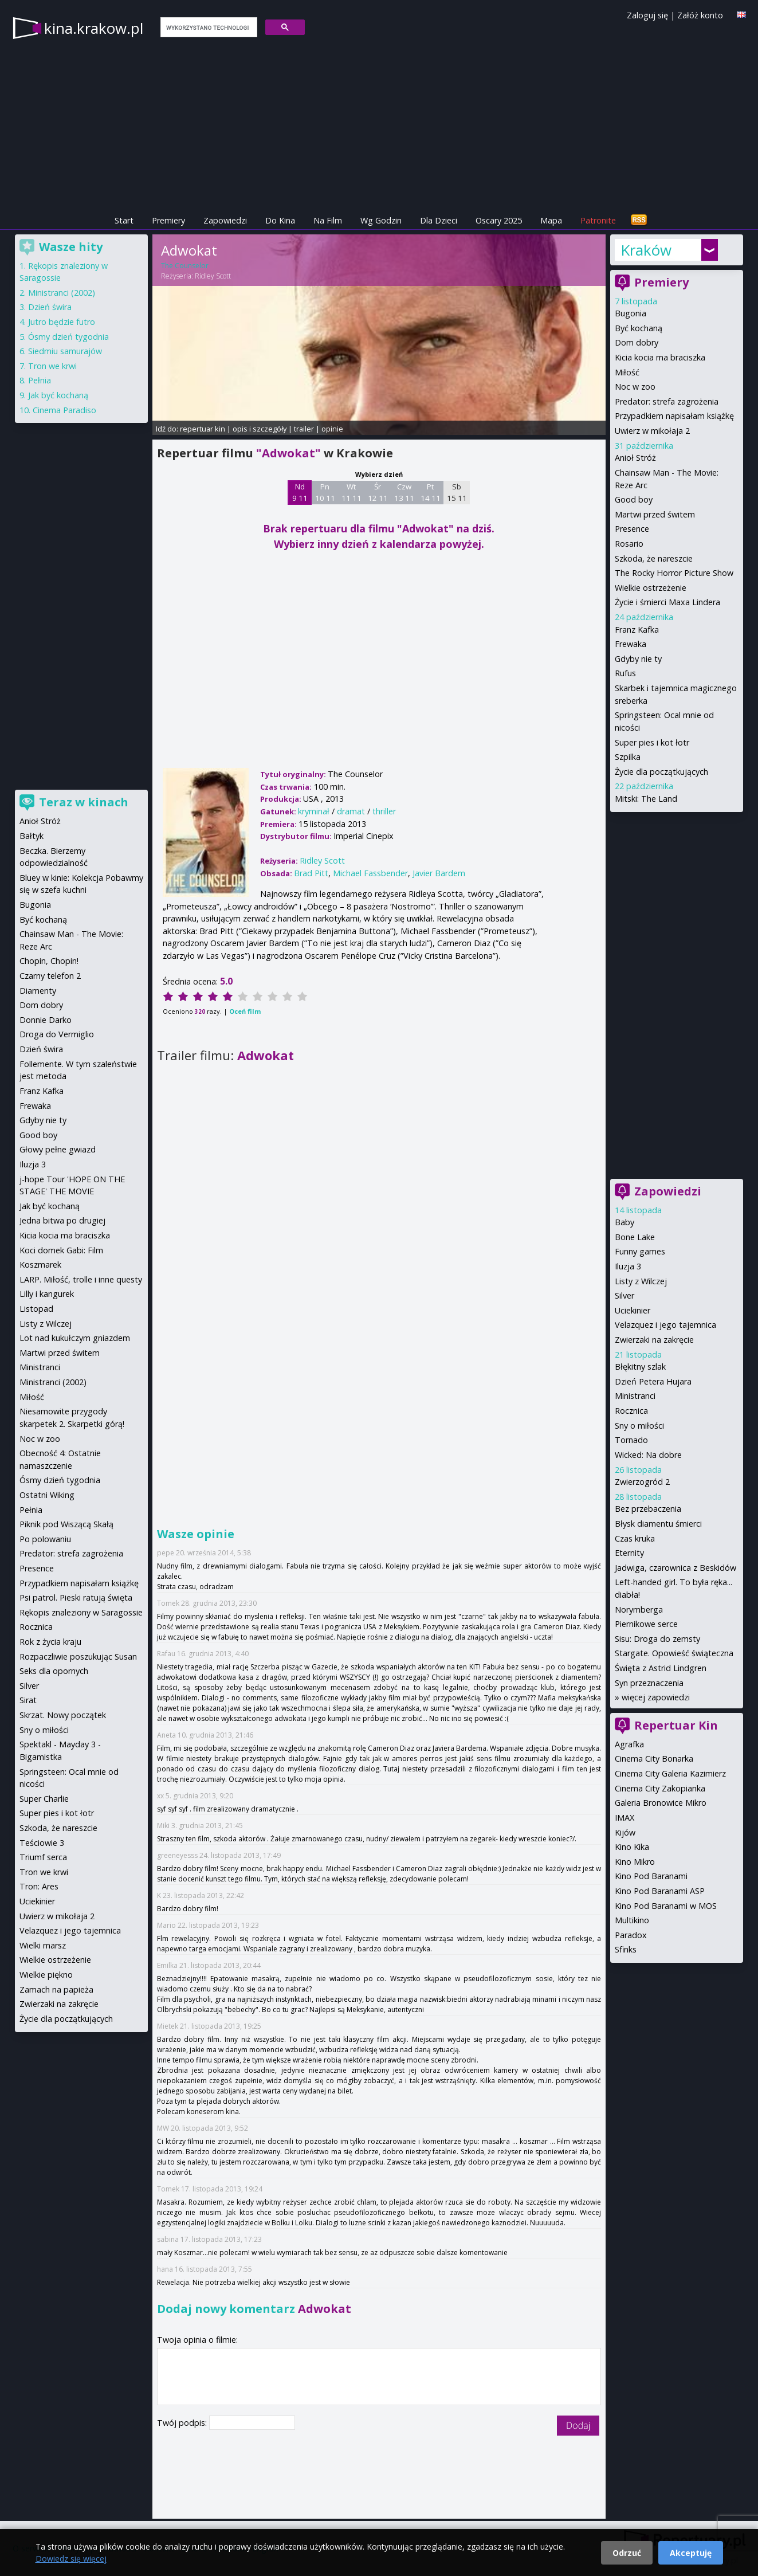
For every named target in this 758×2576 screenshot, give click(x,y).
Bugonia (630, 313)
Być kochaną (638, 328)
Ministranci (635, 1395)
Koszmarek (40, 1264)
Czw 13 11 (404, 492)
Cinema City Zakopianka (660, 1788)
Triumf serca (43, 1857)
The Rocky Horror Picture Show (674, 572)
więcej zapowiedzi (656, 1697)
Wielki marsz (42, 1945)
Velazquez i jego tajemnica (665, 1324)
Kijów (625, 1832)
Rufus (625, 673)
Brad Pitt (311, 873)
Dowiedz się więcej (71, 2558)
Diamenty (37, 990)
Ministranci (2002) (61, 292)
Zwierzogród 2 (642, 1481)
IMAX (624, 1817)
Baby (624, 1222)
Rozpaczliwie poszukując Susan (78, 1656)
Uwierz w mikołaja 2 (652, 430)
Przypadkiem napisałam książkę (674, 415)
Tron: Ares (38, 1886)
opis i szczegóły (259, 429)
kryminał (313, 811)
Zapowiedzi (225, 220)
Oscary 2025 (499, 220)
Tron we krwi (52, 365)
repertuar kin (202, 429)
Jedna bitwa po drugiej (62, 1220)
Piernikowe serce (646, 1623)
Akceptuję (691, 2552)
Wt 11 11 (351, 492)
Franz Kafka (637, 629)
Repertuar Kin (676, 1725)
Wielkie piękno (46, 1974)
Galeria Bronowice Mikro (660, 1802)
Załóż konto (700, 15)
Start (124, 220)
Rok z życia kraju (50, 1641)
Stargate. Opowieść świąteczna (674, 1653)
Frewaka (630, 643)
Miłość (627, 372)
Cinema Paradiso (64, 410)
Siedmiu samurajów (65, 351)
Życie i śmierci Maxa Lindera (667, 602)
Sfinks (626, 1949)
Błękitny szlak (640, 1366)
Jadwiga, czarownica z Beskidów (675, 1567)
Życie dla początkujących (661, 771)
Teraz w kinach (83, 802)
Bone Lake (635, 1237)
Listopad (36, 1308)
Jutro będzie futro (61, 321)
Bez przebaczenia (648, 1508)
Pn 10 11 (325, 492)
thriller (384, 811)
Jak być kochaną (58, 395)
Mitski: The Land (646, 798)
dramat (351, 811)
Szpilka (628, 756)
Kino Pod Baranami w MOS (666, 1905)
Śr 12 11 (378, 492)
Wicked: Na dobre (648, 1454)
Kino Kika (632, 1846)
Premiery (168, 220)
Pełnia (39, 380)
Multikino (632, 1920)
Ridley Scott (213, 276)
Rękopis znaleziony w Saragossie (81, 1612)
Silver (624, 1295)
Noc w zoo (635, 386)
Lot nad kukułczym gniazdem (74, 1337)
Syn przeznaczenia (649, 1682)
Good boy (634, 499)
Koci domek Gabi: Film (61, 1250)
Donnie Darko (45, 1019)
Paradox (631, 1935)
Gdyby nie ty (638, 658)
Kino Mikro (635, 1861)
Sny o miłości (639, 1425)
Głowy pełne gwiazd (57, 1149)
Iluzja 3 (628, 1266)
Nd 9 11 (300, 492)
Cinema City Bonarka (654, 1758)
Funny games (640, 1251)
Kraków (645, 250)
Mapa (551, 220)
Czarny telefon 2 (50, 975)
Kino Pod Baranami (651, 1876)
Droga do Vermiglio (56, 1034)
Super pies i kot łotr (652, 742)
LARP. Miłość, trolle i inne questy (80, 1279)
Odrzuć (626, 2552)
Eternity (629, 1552)
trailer (304, 429)
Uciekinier (632, 1310)
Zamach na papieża (56, 1989)
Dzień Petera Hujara (653, 1381)
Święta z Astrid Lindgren (660, 1668)
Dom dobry (636, 342)
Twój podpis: (183, 2422)
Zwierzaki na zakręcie (654, 1339)
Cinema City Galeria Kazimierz (670, 1773)
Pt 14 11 (431, 492)
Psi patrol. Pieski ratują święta (75, 1597)
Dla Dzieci (438, 220)
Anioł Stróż (635, 457)
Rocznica (631, 1410)
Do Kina (280, 220)
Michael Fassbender (370, 873)
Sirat (28, 1700)
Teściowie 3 (41, 1842)
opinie (332, 429)
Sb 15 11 (457, 492)
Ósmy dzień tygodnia (68, 336)
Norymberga (639, 1609)
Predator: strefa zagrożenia (666, 401)
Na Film (327, 220)
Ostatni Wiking (46, 1494)
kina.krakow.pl (93, 28)
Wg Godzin (381, 220)
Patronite (598, 220)
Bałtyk (31, 835)
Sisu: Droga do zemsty (657, 1638)
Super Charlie (44, 1798)
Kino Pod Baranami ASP (660, 1890)
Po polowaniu (45, 1539)
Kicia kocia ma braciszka (660, 357)
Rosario (629, 543)
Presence (632, 528)
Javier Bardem (439, 873)
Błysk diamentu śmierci (658, 1523)
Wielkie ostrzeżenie (650, 587)
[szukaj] (207, 27)
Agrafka (629, 1744)
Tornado (631, 1439)
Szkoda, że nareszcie (654, 558)
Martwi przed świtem (655, 514)
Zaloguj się (647, 15)
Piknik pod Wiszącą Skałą (66, 1524)
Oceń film (245, 1011)
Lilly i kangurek (46, 1293)
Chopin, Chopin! (48, 960)
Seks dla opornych (53, 1670)
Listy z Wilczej (641, 1281)
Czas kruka (635, 1538)
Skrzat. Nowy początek (62, 1715)
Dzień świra (50, 306)
